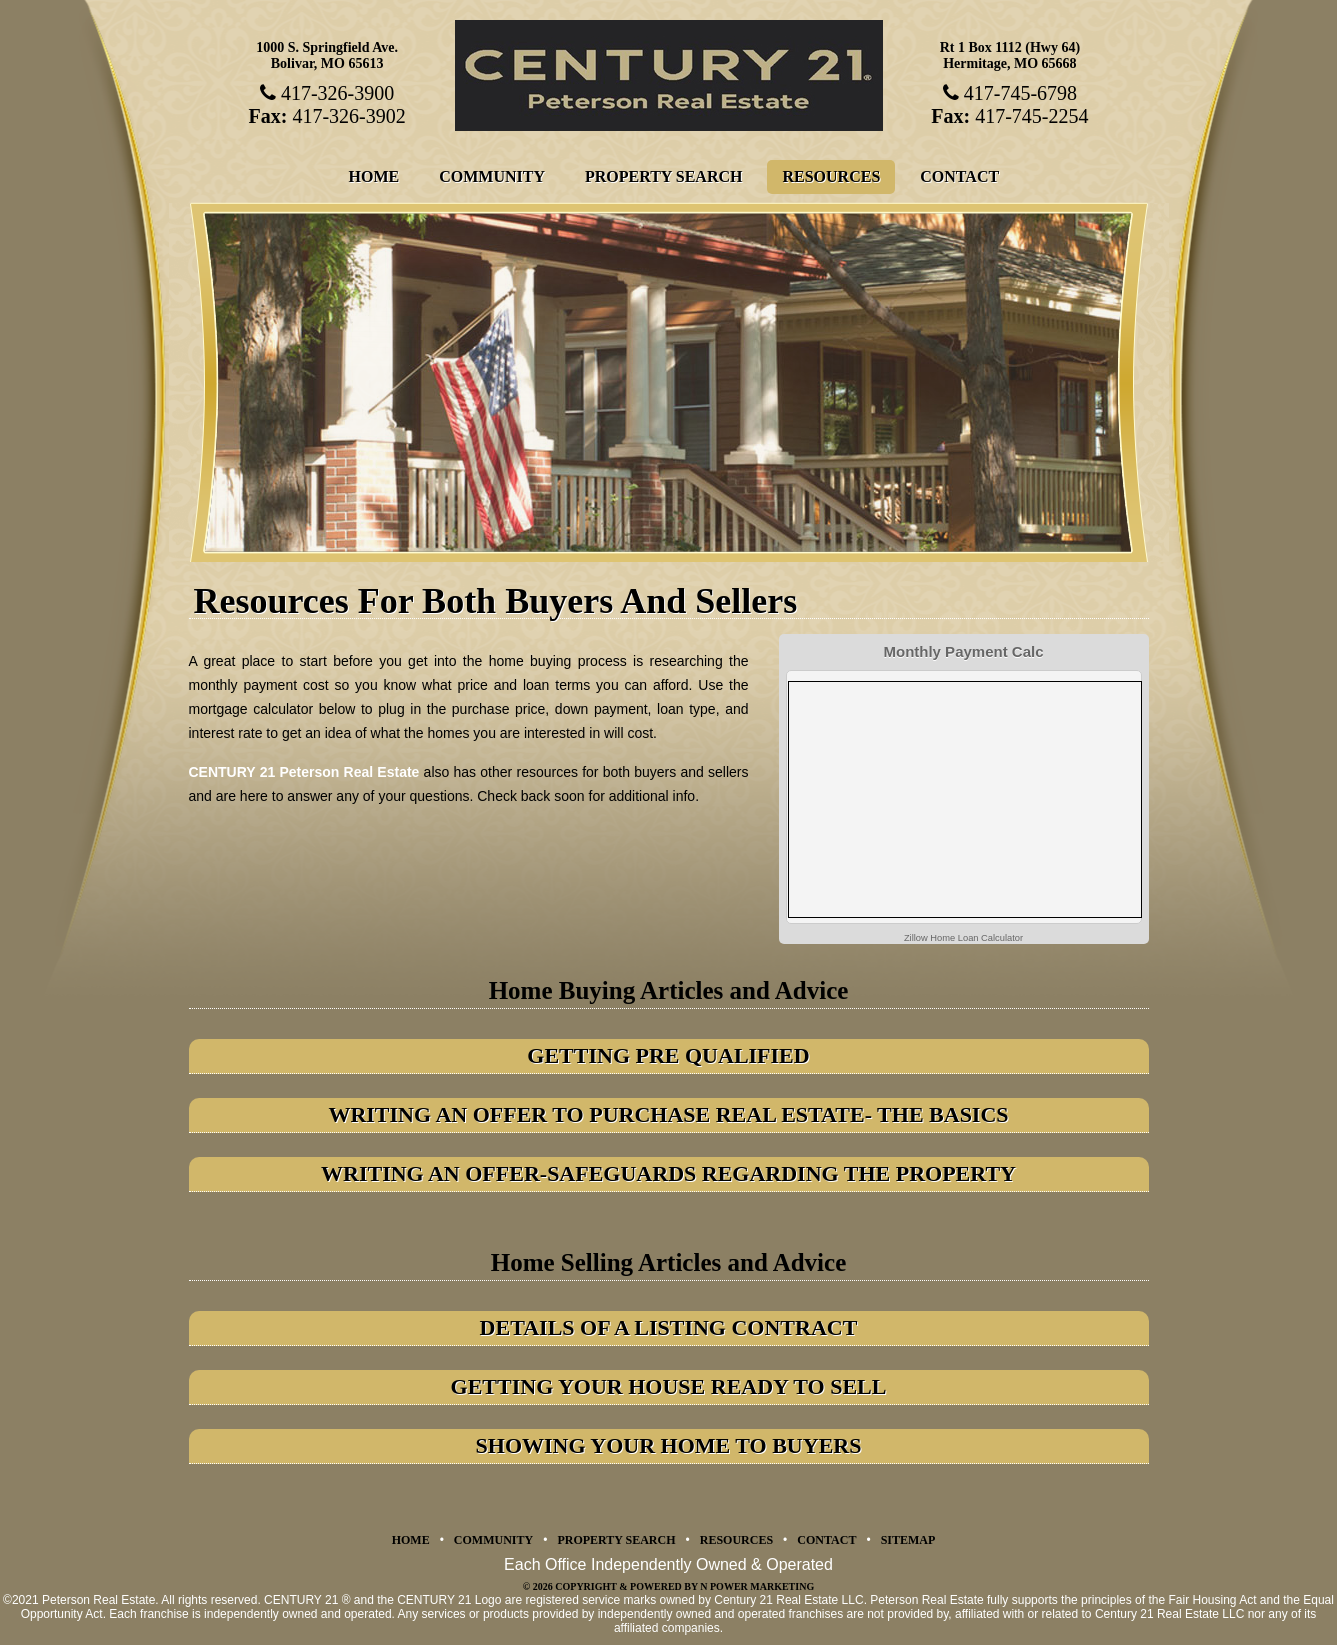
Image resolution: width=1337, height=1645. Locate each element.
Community (492, 176)
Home (374, 176)
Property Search (664, 176)
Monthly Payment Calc (963, 651)
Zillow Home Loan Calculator (963, 938)
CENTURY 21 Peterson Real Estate (304, 772)
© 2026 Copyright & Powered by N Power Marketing (668, 1586)
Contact (959, 176)
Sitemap (908, 1540)
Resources (831, 176)
